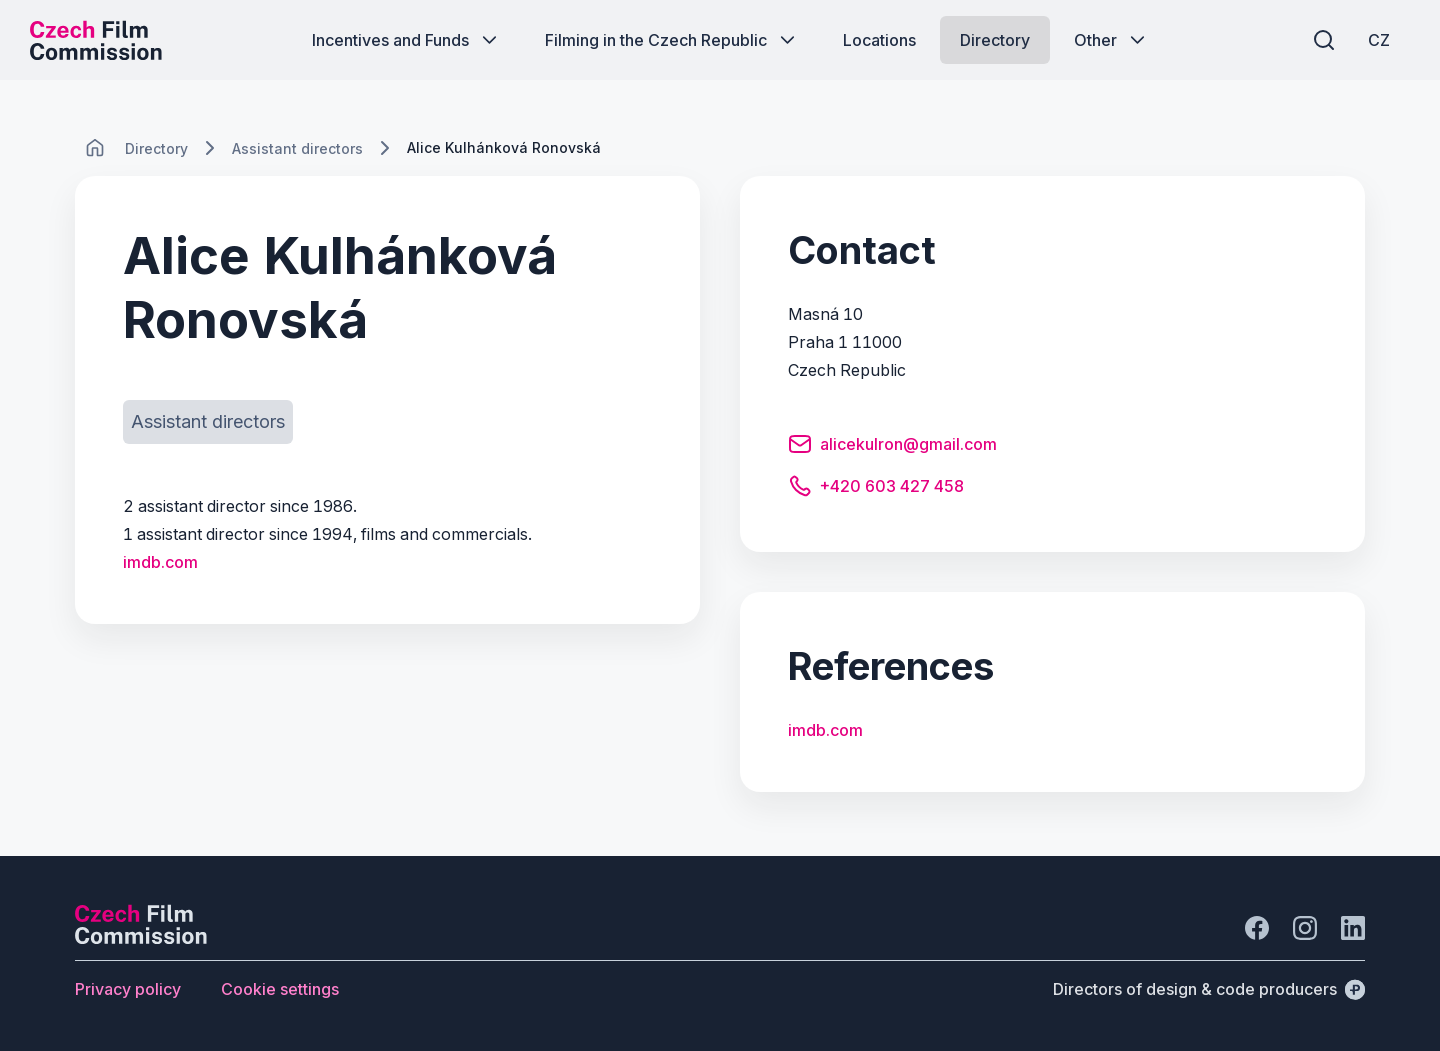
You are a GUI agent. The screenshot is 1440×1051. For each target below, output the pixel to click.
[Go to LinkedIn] (1353, 928)
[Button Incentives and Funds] (406, 40)
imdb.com (160, 562)
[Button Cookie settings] (280, 989)
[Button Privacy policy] (128, 989)
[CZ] (1379, 40)
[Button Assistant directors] (208, 422)
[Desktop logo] (96, 40)
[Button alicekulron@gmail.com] (892, 447)
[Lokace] (156, 148)
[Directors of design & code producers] (1209, 989)
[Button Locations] (879, 40)
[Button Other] (1111, 40)
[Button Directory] (995, 40)
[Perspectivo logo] (141, 938)
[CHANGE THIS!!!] (95, 148)
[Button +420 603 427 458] (876, 489)
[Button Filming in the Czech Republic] (672, 40)
